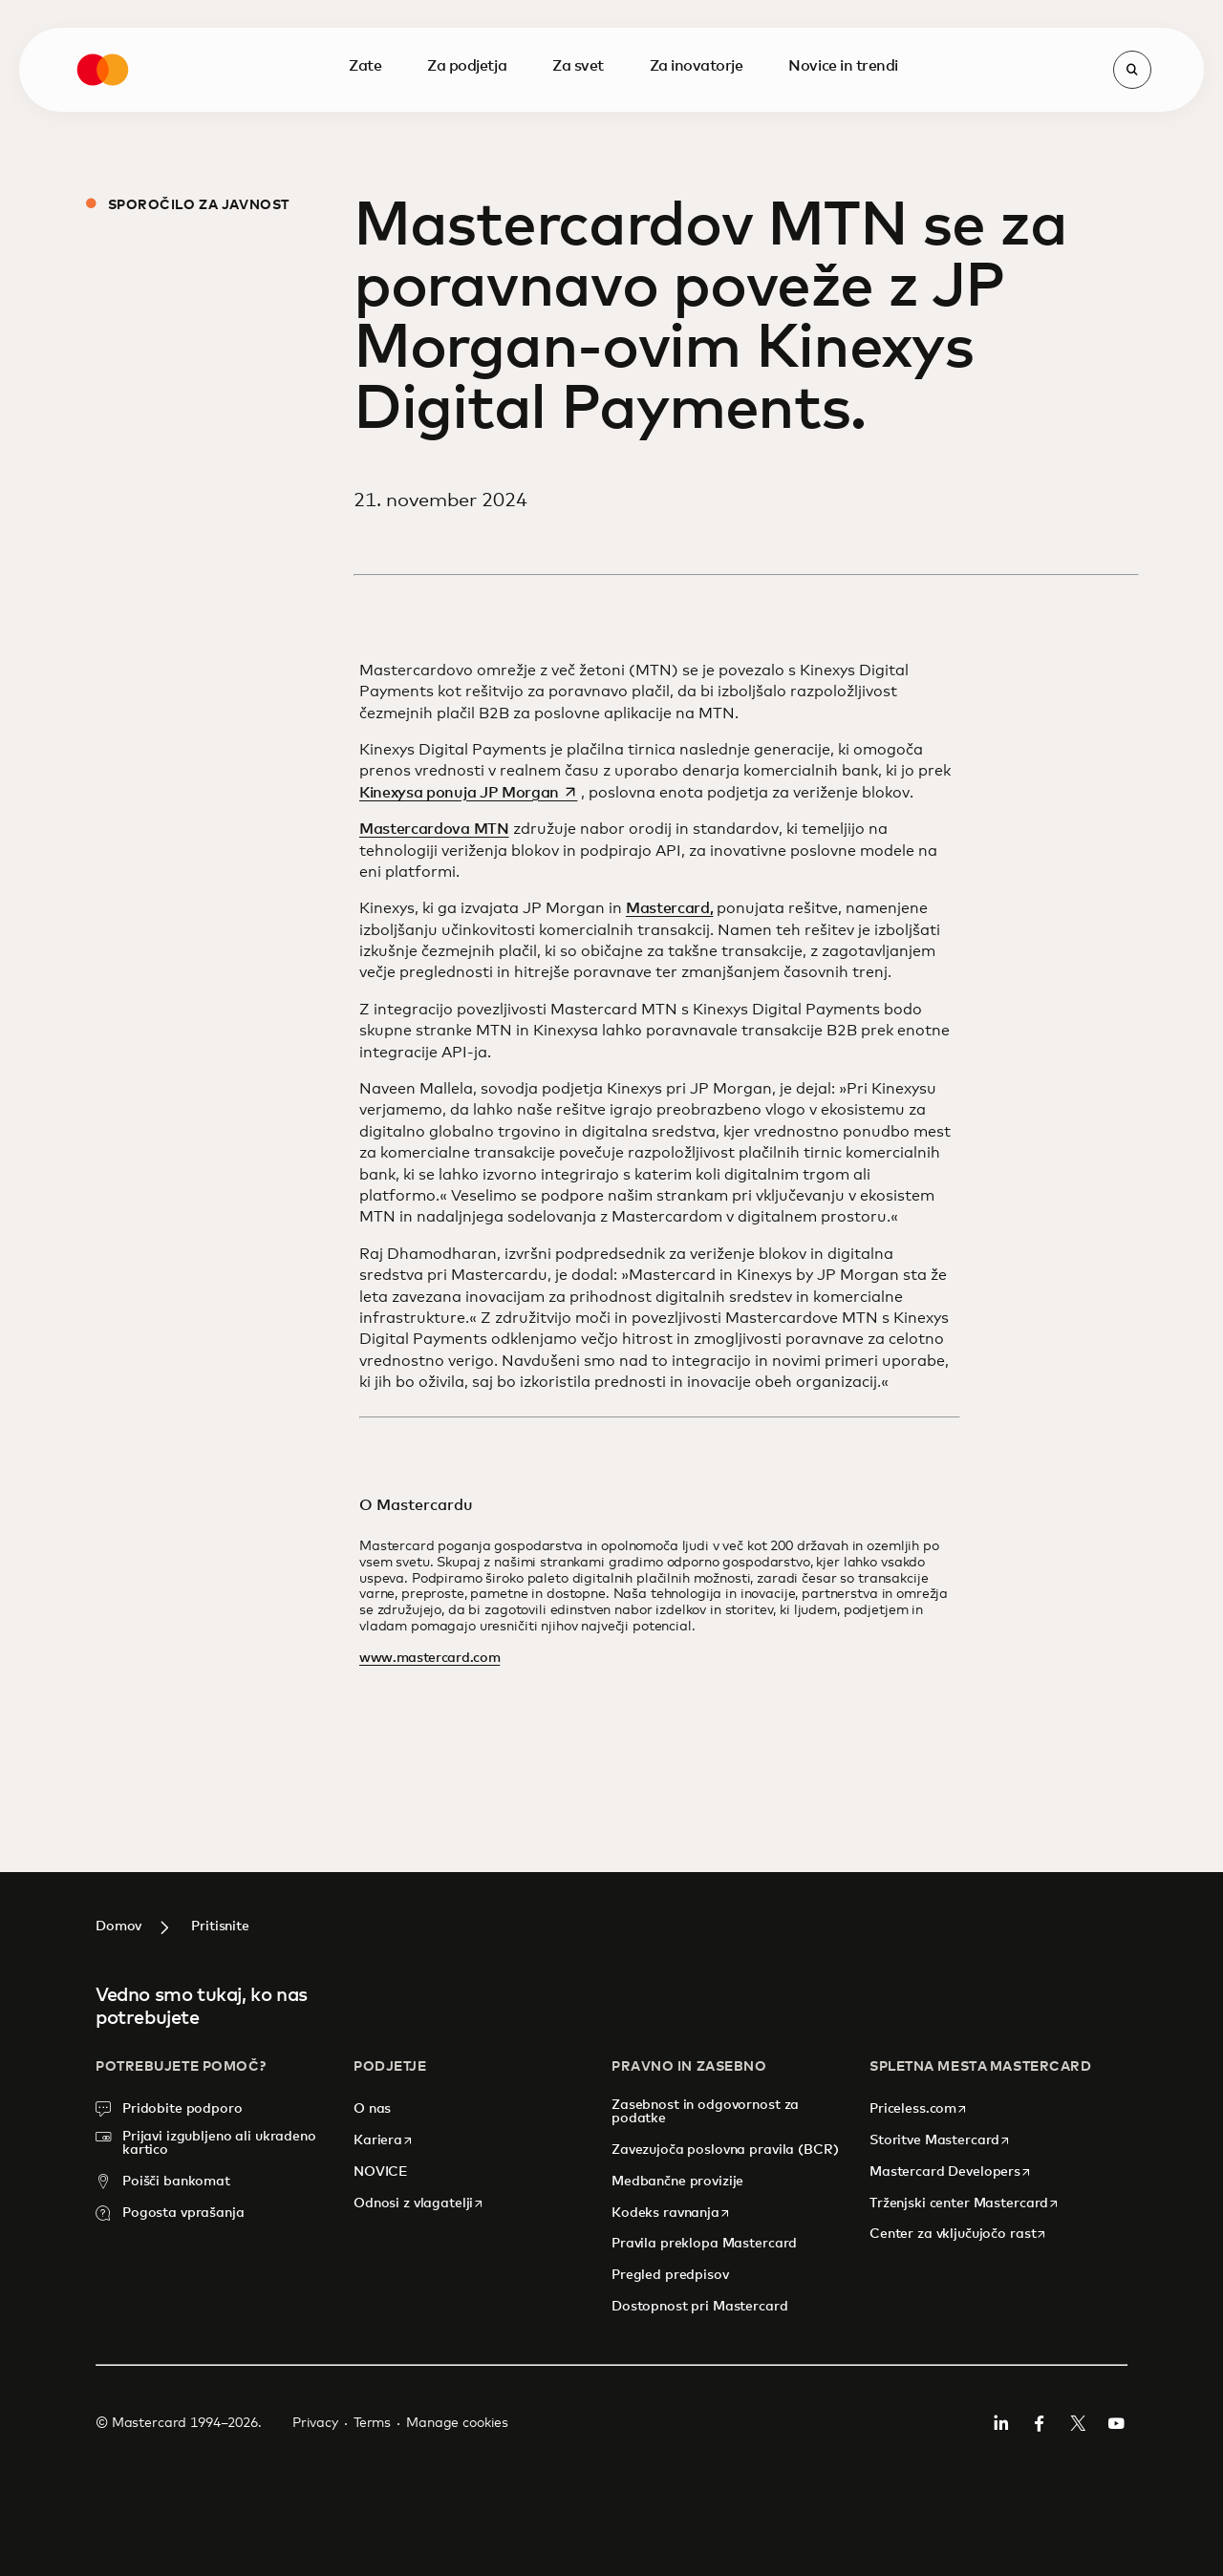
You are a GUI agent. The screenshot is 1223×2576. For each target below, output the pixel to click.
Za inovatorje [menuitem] (696, 17)
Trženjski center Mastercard (964, 2203)
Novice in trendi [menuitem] (842, 17)
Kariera (384, 2140)
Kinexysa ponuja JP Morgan (470, 792)
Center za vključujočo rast (958, 2233)
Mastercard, (669, 908)
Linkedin (1001, 2423)
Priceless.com (918, 2108)
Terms (372, 2423)
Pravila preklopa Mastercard (704, 2243)
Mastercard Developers (950, 2171)
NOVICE (381, 2172)
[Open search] (1132, 21)
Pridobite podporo (182, 2109)
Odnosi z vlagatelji (419, 2203)
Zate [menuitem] (365, 17)
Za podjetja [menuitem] (466, 17)
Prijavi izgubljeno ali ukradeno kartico (219, 2143)
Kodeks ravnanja (671, 2212)
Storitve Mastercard (940, 2140)
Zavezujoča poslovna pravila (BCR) (725, 2150)
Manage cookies (457, 2423)
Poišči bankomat (176, 2181)
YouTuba (1116, 2423)
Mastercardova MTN (434, 829)
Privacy (315, 2423)
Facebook (1039, 2423)
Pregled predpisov (670, 2275)
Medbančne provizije (677, 2181)
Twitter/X (1077, 2423)
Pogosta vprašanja (183, 2213)
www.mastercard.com (429, 1658)
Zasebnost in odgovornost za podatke (705, 2111)
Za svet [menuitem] (578, 17)
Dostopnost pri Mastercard (700, 2306)
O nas (374, 2109)
